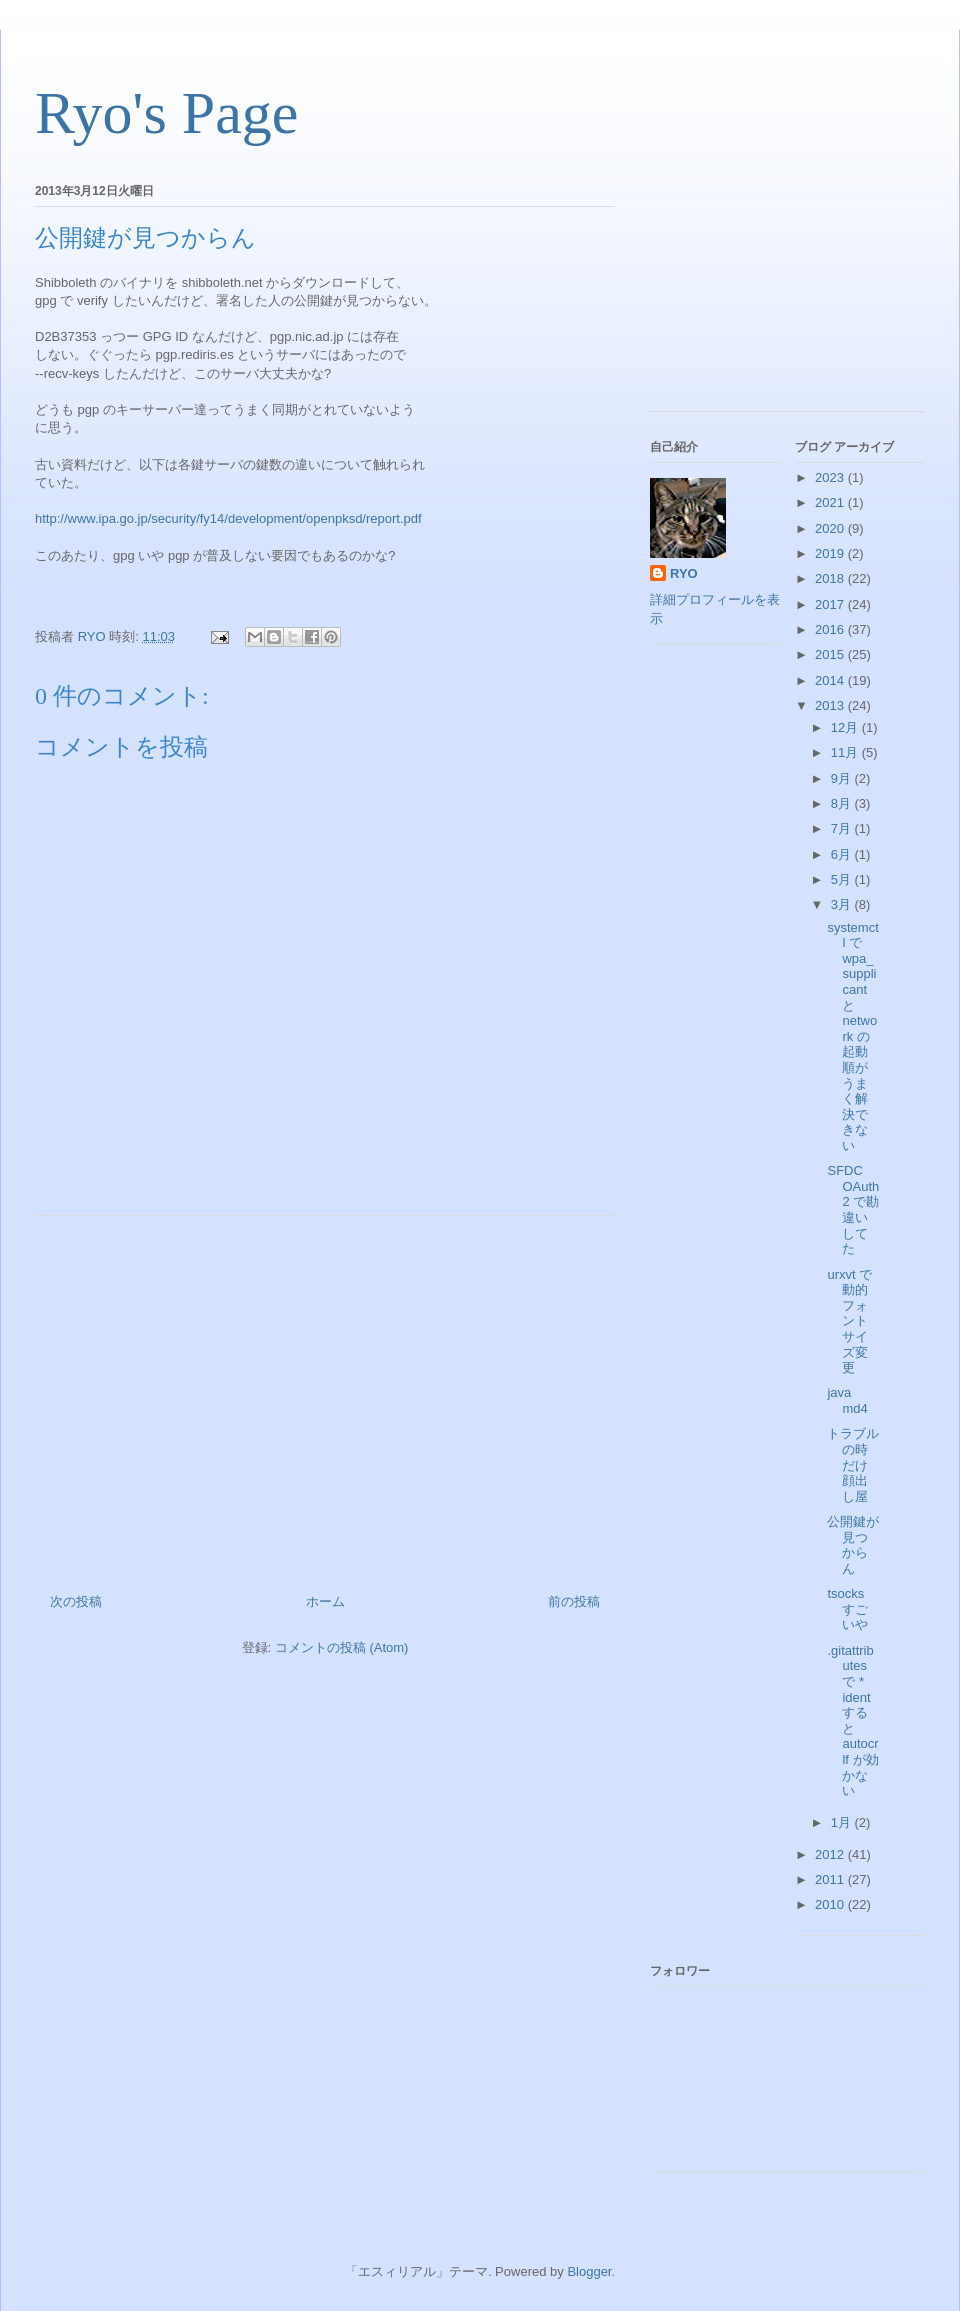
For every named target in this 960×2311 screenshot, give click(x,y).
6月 (843, 854)
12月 (846, 727)
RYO (684, 573)
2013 (831, 705)
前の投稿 (574, 1601)
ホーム (325, 1601)
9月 (843, 778)
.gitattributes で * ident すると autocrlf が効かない (852, 1720)
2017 (831, 604)
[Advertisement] (325, 1397)
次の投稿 (76, 1601)
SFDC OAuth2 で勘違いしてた (853, 1209)
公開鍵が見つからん (853, 1545)
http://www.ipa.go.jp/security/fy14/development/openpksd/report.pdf (228, 518)
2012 (831, 1854)
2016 (831, 629)
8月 (843, 803)
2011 (831, 1879)
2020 (831, 528)
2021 (831, 502)
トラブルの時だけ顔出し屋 (853, 1464)
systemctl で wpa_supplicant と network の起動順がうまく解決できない (852, 1036)
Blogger (589, 2271)
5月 (843, 879)
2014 (831, 680)
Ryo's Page (166, 113)
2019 (831, 553)
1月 (843, 1822)
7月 (843, 828)
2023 (831, 477)
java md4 (847, 1400)
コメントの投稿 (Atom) (342, 1647)
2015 (831, 654)
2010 (831, 1904)
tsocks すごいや (847, 1609)
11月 (846, 752)
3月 (843, 904)
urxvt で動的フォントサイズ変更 (849, 1321)
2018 (831, 578)
